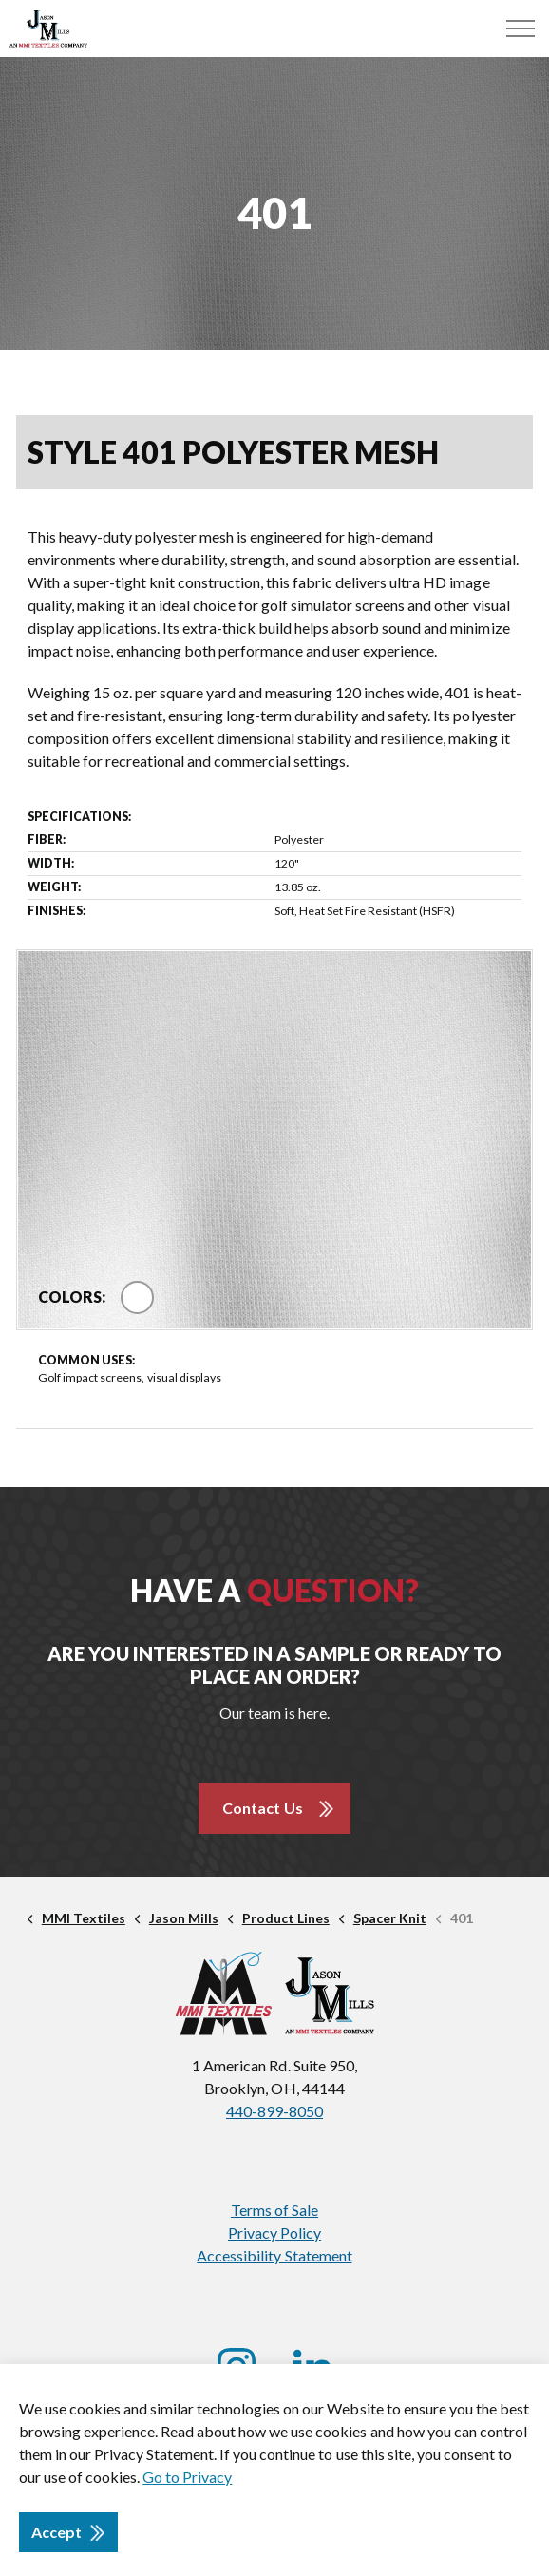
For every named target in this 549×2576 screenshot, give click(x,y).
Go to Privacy (187, 2477)
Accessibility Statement (274, 2255)
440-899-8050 (274, 2111)
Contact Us (262, 1808)
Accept (68, 2532)
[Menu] (520, 28)
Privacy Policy (274, 2232)
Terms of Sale (274, 2210)
